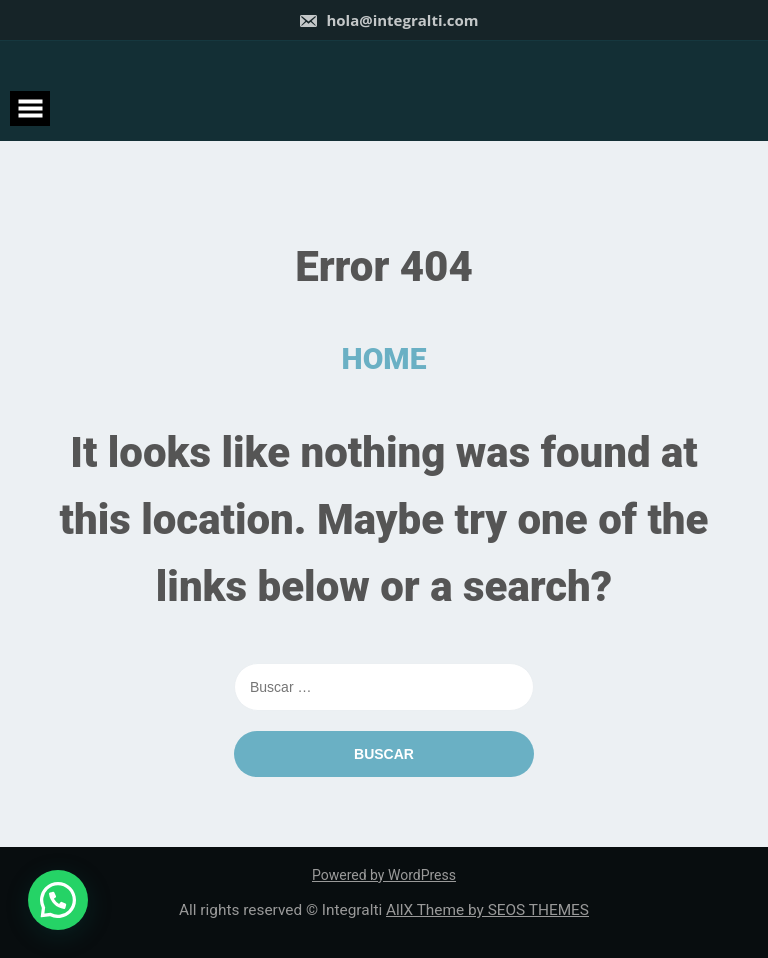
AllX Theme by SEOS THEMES (487, 910)
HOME (384, 358)
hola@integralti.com (388, 20)
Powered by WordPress (384, 875)
